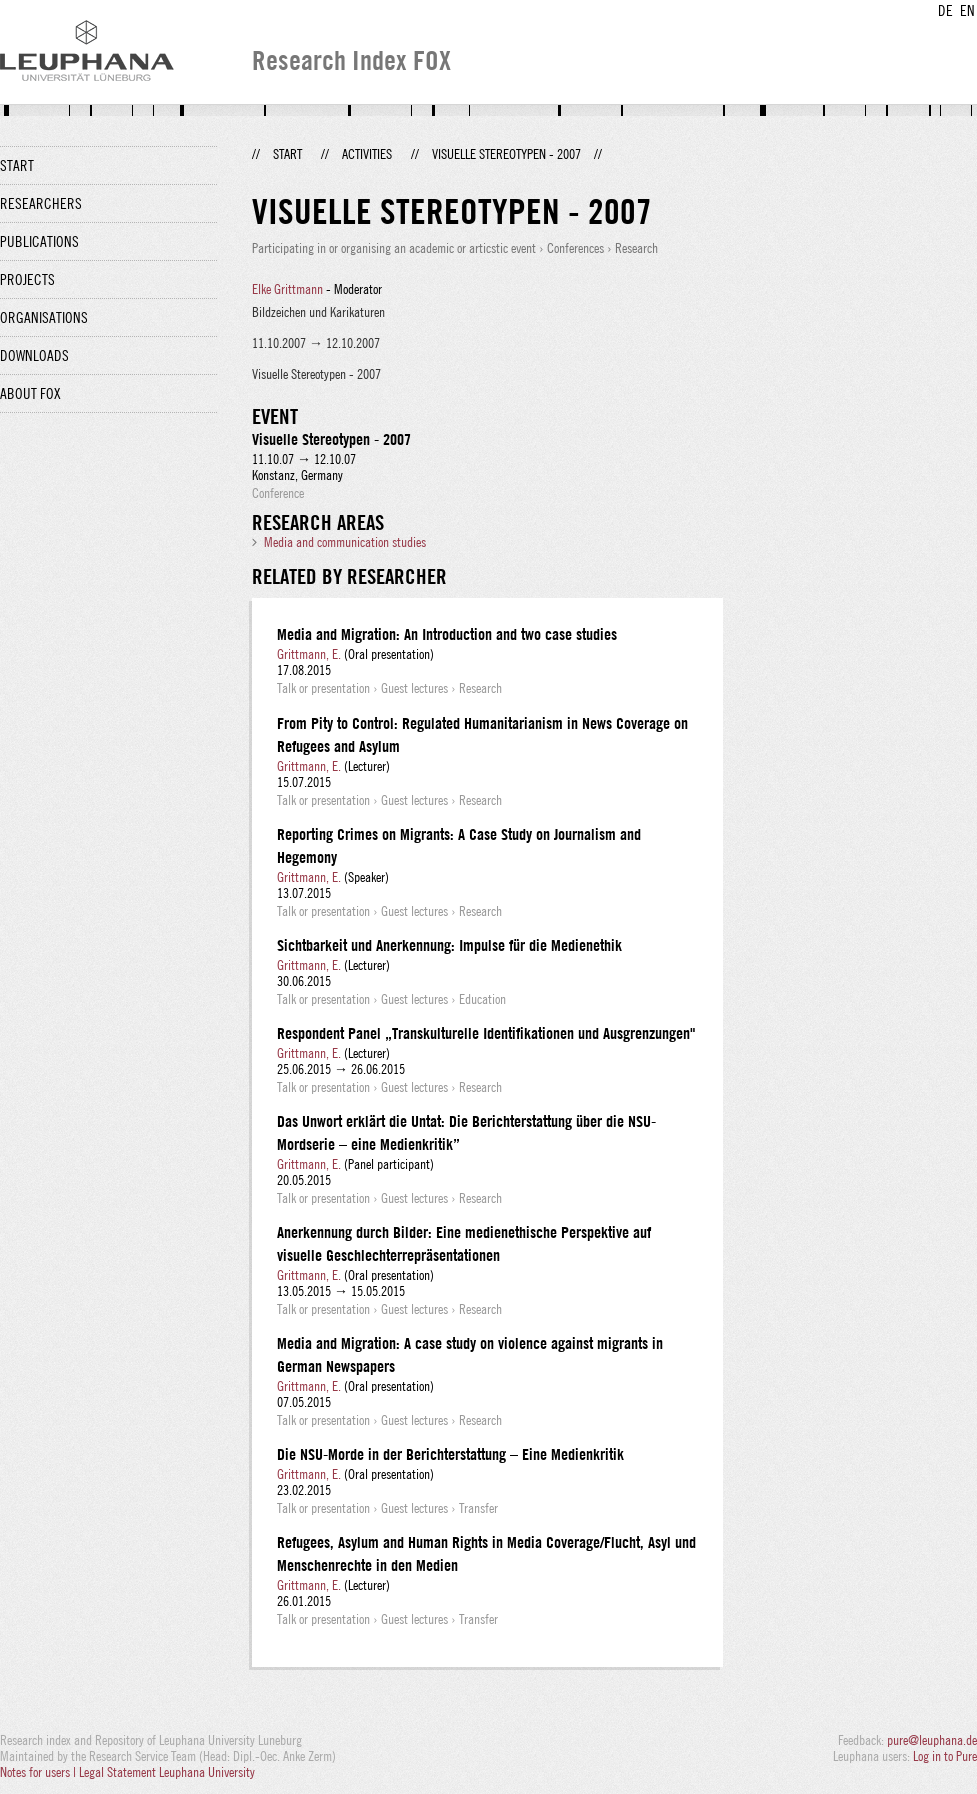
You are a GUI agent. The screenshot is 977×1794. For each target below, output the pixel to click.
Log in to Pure (945, 1756)
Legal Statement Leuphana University (167, 1772)
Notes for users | (39, 1772)
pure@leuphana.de (932, 1740)
